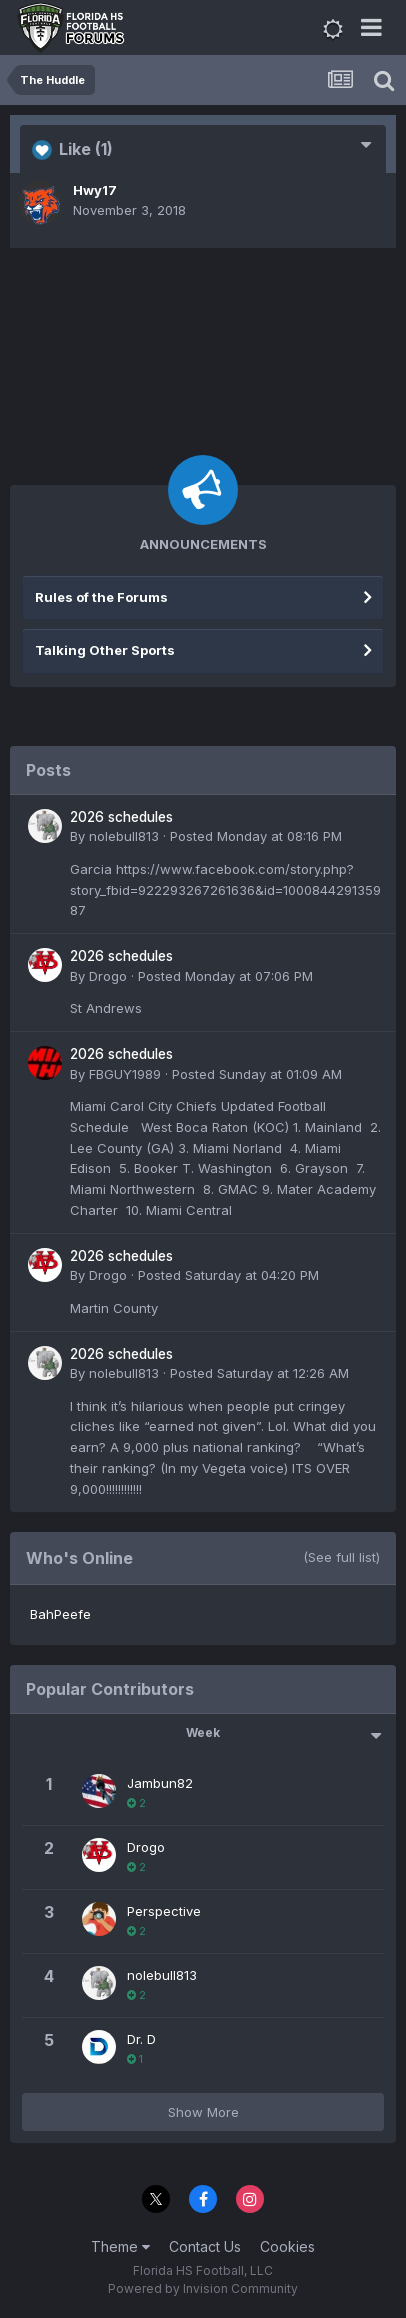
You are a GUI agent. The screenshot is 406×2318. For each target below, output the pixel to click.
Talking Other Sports (105, 650)
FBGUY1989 (125, 1074)
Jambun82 (160, 1783)
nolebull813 (124, 836)
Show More (203, 2112)
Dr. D (141, 2039)
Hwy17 (95, 190)
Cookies (287, 2246)
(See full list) (341, 1557)
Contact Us (205, 2246)
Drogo (108, 976)
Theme (120, 2246)
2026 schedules (121, 817)
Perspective (164, 1911)
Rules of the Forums (101, 597)
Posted (256, 836)
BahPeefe (60, 1614)
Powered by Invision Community (203, 2288)
